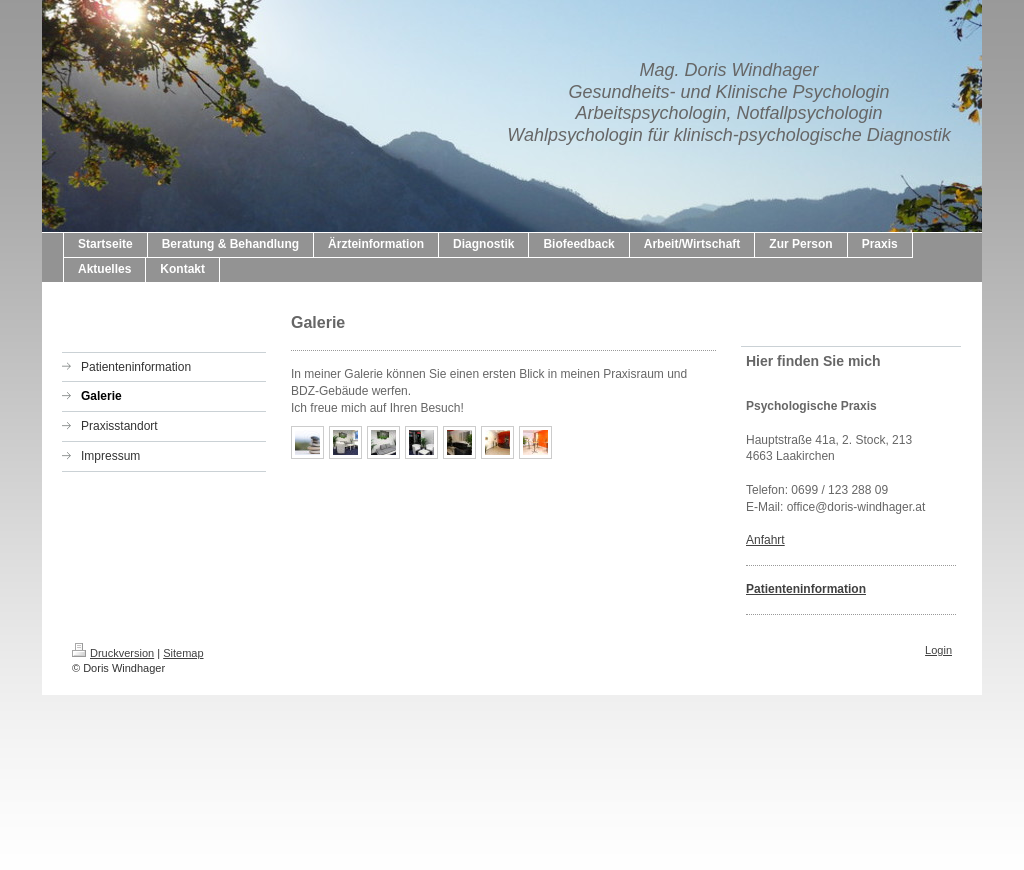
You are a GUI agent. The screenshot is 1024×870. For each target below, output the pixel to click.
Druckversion (113, 653)
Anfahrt (765, 540)
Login (938, 650)
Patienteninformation (806, 589)
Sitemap (183, 653)
